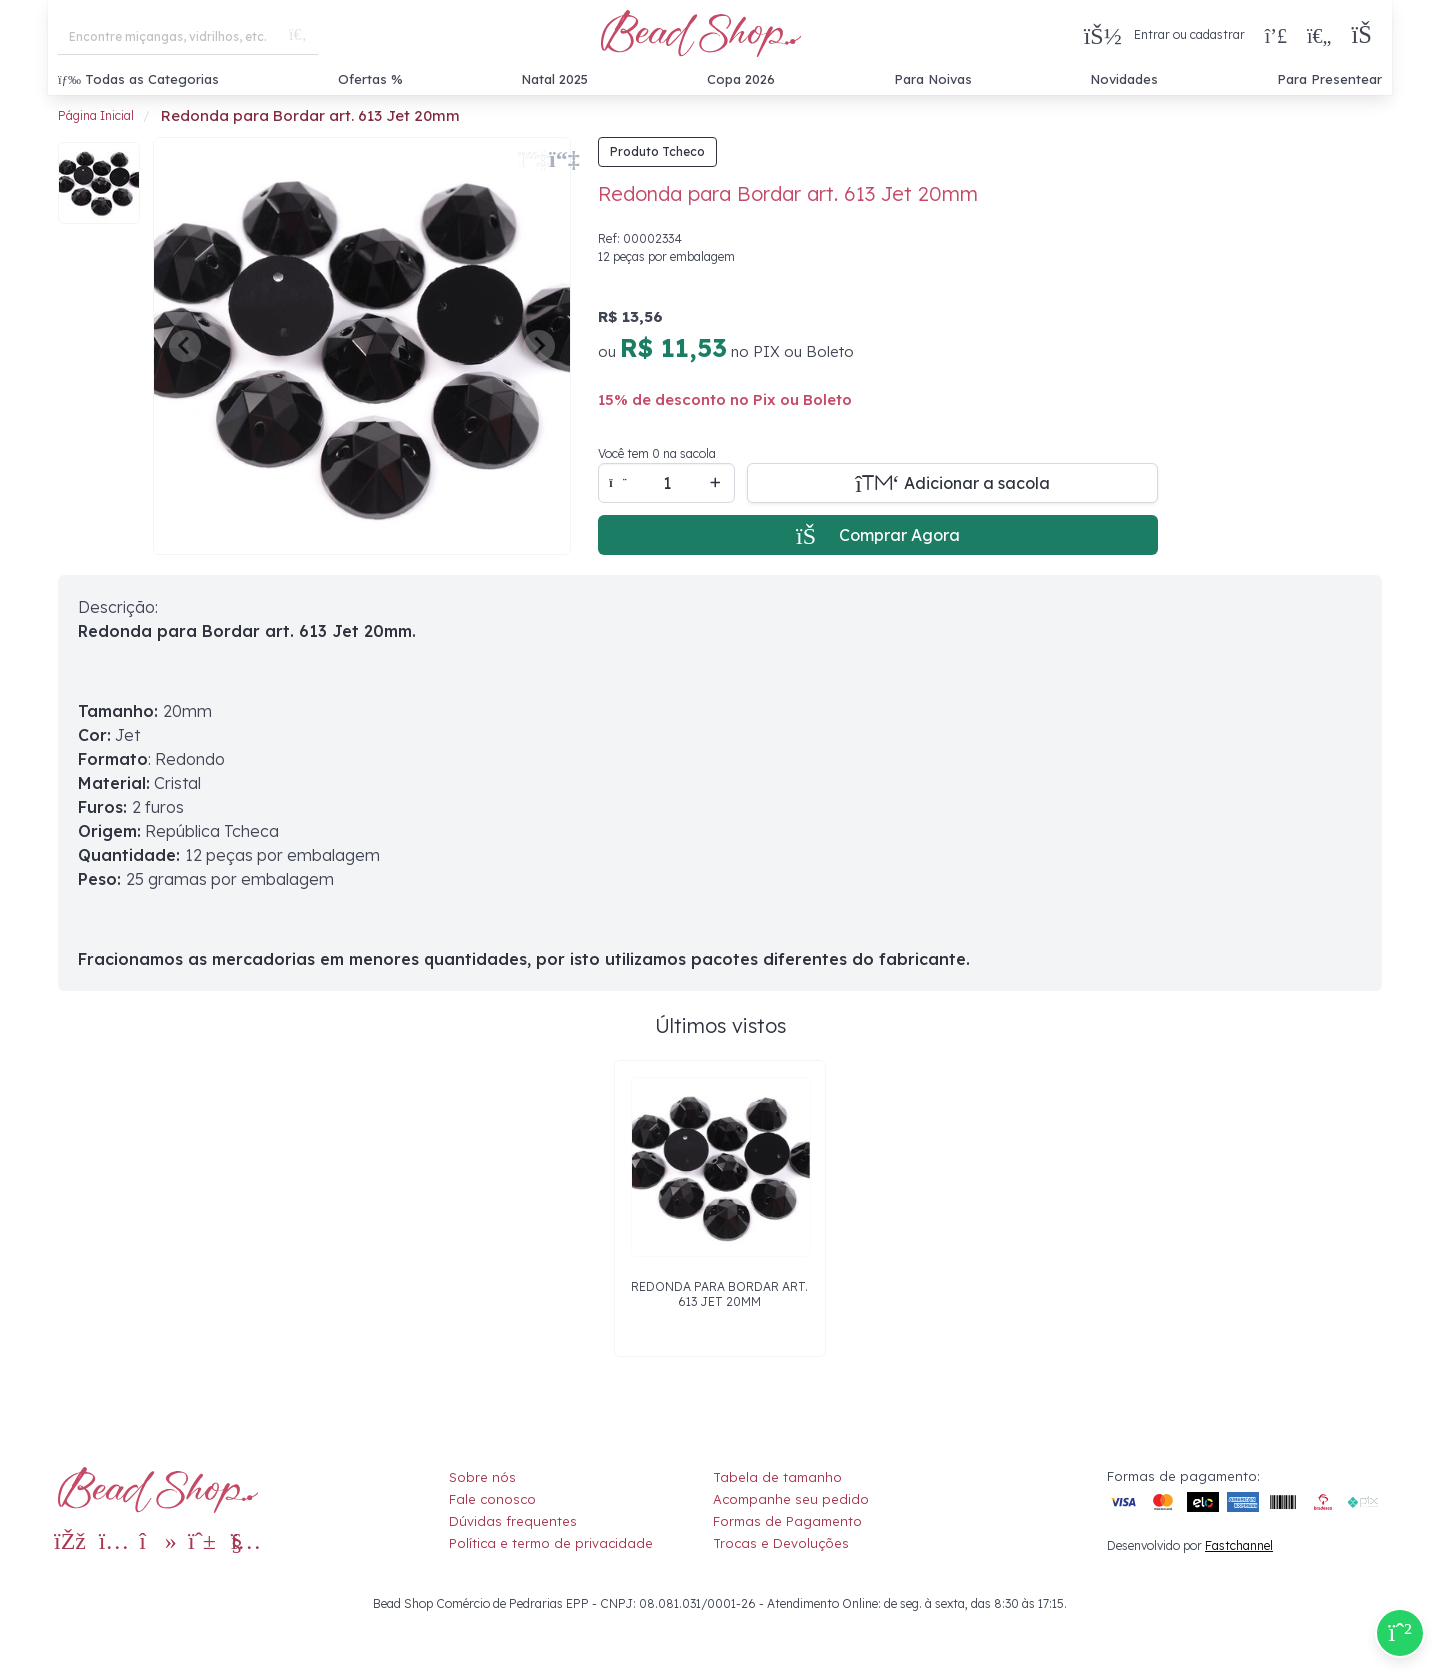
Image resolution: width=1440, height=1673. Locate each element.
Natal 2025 (554, 79)
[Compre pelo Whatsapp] (1400, 1633)
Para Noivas (933, 79)
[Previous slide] (185, 346)
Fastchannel (1239, 1545)
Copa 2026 (741, 79)
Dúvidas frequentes (513, 1521)
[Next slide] (539, 346)
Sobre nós (482, 1477)
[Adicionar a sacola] (952, 483)
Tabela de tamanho (777, 1477)
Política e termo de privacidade (551, 1543)
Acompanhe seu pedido (791, 1499)
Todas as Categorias (138, 79)
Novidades (1124, 79)
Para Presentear (1329, 79)
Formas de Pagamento (787, 1521)
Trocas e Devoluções (781, 1543)
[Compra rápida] (1276, 35)
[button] (1366, 35)
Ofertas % (370, 79)
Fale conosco (492, 1499)
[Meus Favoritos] (1319, 35)
